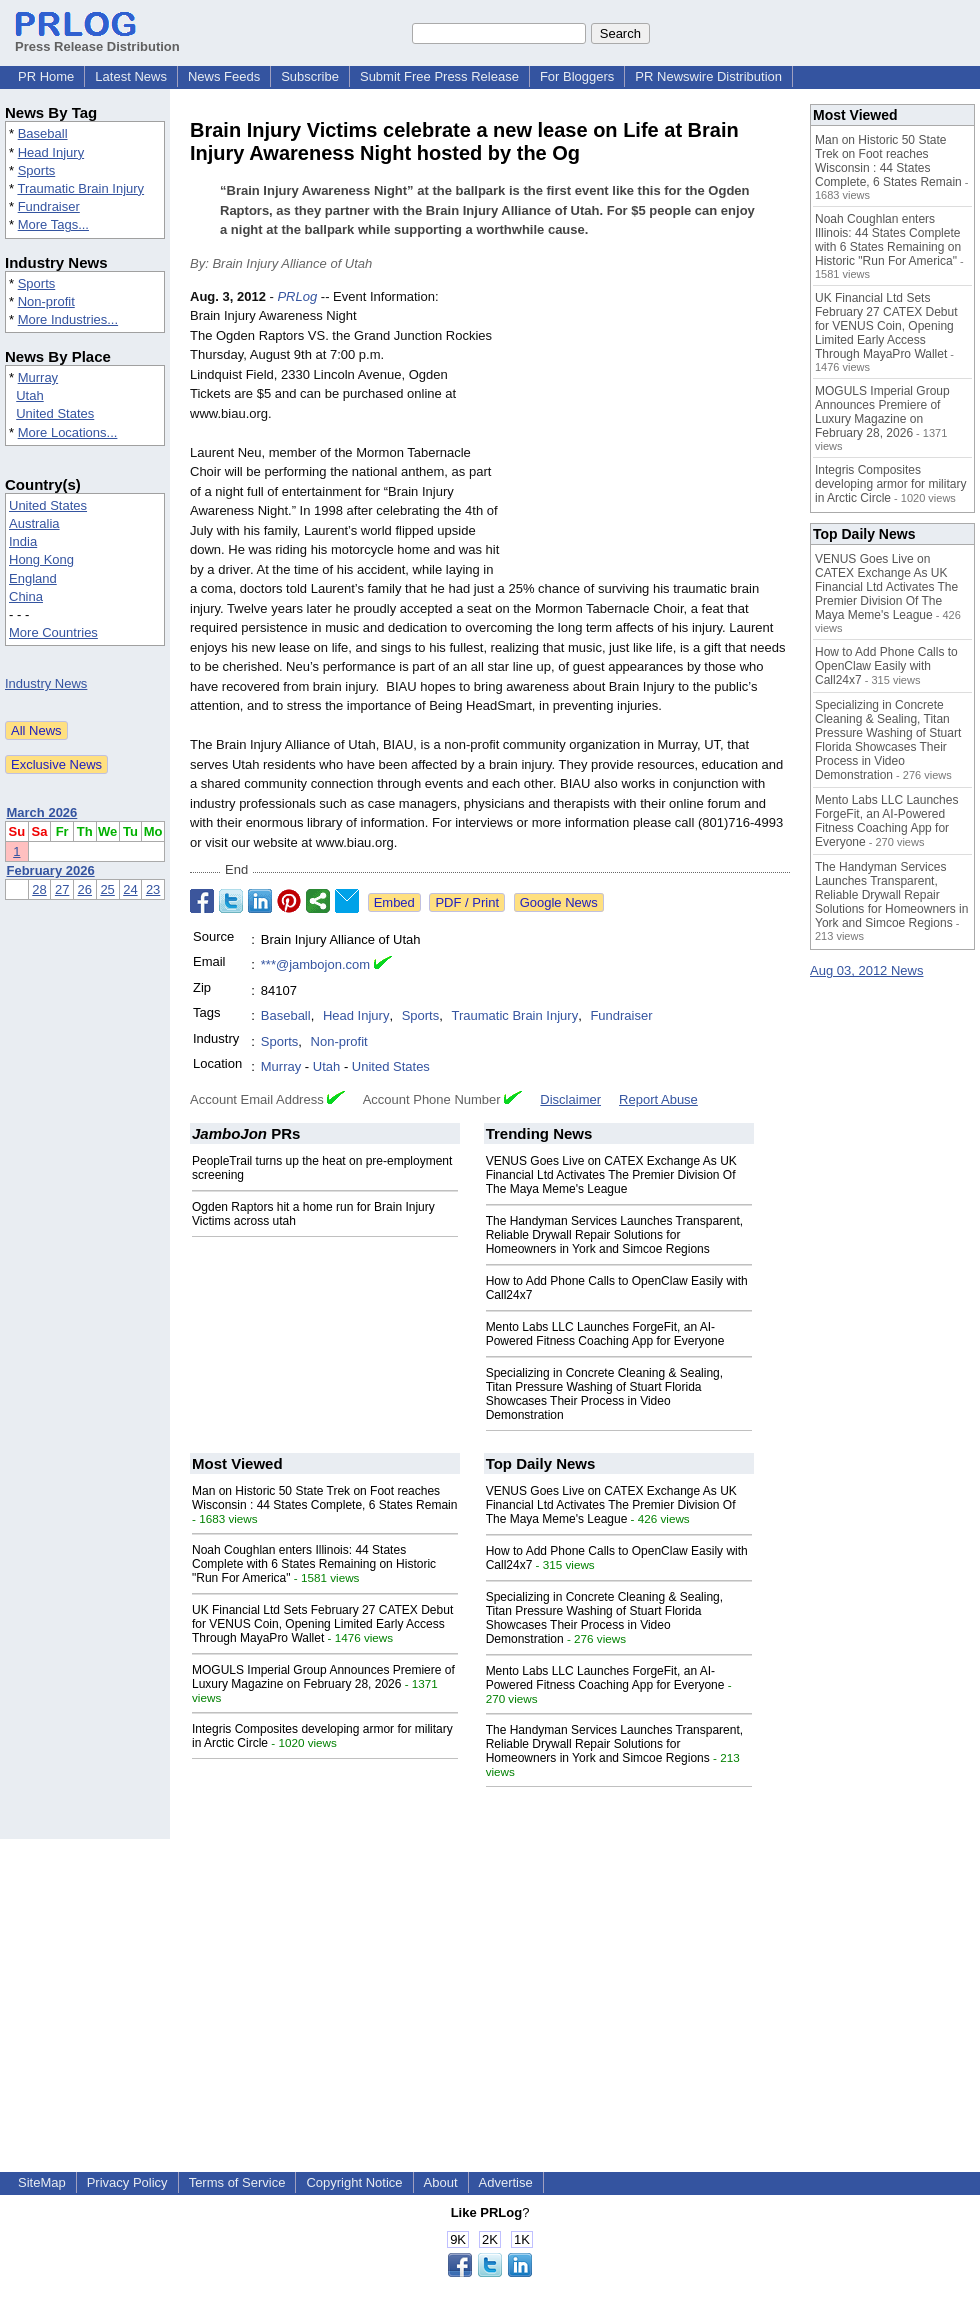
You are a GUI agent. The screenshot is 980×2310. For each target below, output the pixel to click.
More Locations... (68, 432)
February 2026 (51, 870)
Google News (559, 902)
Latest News (131, 76)
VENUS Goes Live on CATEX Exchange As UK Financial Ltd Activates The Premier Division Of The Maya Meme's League (611, 1175)
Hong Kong (41, 559)
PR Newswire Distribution (708, 76)
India (23, 541)
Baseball (43, 133)
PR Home (46, 76)
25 (107, 889)
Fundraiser (49, 206)
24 (130, 889)
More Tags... (53, 224)
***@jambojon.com (315, 964)
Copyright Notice (354, 2182)
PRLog (297, 296)
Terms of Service (237, 2182)
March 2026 (42, 812)
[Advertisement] (651, 434)
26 (85, 889)
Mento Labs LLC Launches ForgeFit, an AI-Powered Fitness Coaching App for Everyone (605, 1334)
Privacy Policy (127, 2182)
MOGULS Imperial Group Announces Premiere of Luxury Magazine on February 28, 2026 (323, 1677)
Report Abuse (658, 1099)
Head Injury (51, 152)
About (441, 2182)
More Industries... (68, 319)
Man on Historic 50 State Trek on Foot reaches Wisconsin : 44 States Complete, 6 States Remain (324, 1498)
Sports (37, 170)
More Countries (53, 632)
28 (39, 889)
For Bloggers (577, 76)
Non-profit (46, 301)
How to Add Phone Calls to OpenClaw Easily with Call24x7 (886, 666)
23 (153, 889)
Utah (29, 395)
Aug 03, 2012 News (866, 970)
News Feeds (224, 76)
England (33, 578)
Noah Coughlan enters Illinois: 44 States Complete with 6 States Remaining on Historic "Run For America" (314, 1564)
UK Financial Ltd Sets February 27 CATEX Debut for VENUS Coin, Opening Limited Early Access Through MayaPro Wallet (322, 1624)
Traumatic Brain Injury (80, 188)
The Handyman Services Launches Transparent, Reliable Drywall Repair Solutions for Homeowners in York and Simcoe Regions (614, 1235)
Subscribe (310, 76)
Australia (34, 523)
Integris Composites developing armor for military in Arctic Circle (890, 484)
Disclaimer (570, 1099)
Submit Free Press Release (439, 76)
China (26, 596)
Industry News (46, 683)
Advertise (506, 2182)
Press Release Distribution (97, 39)
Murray (38, 377)
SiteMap (42, 2182)
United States (55, 413)
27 (62, 889)
